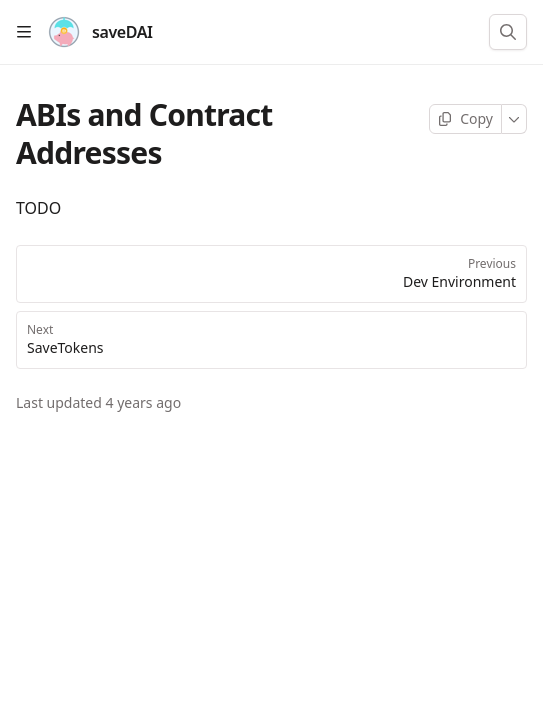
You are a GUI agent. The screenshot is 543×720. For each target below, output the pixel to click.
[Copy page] (465, 119)
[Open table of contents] (24, 32)
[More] (514, 119)
